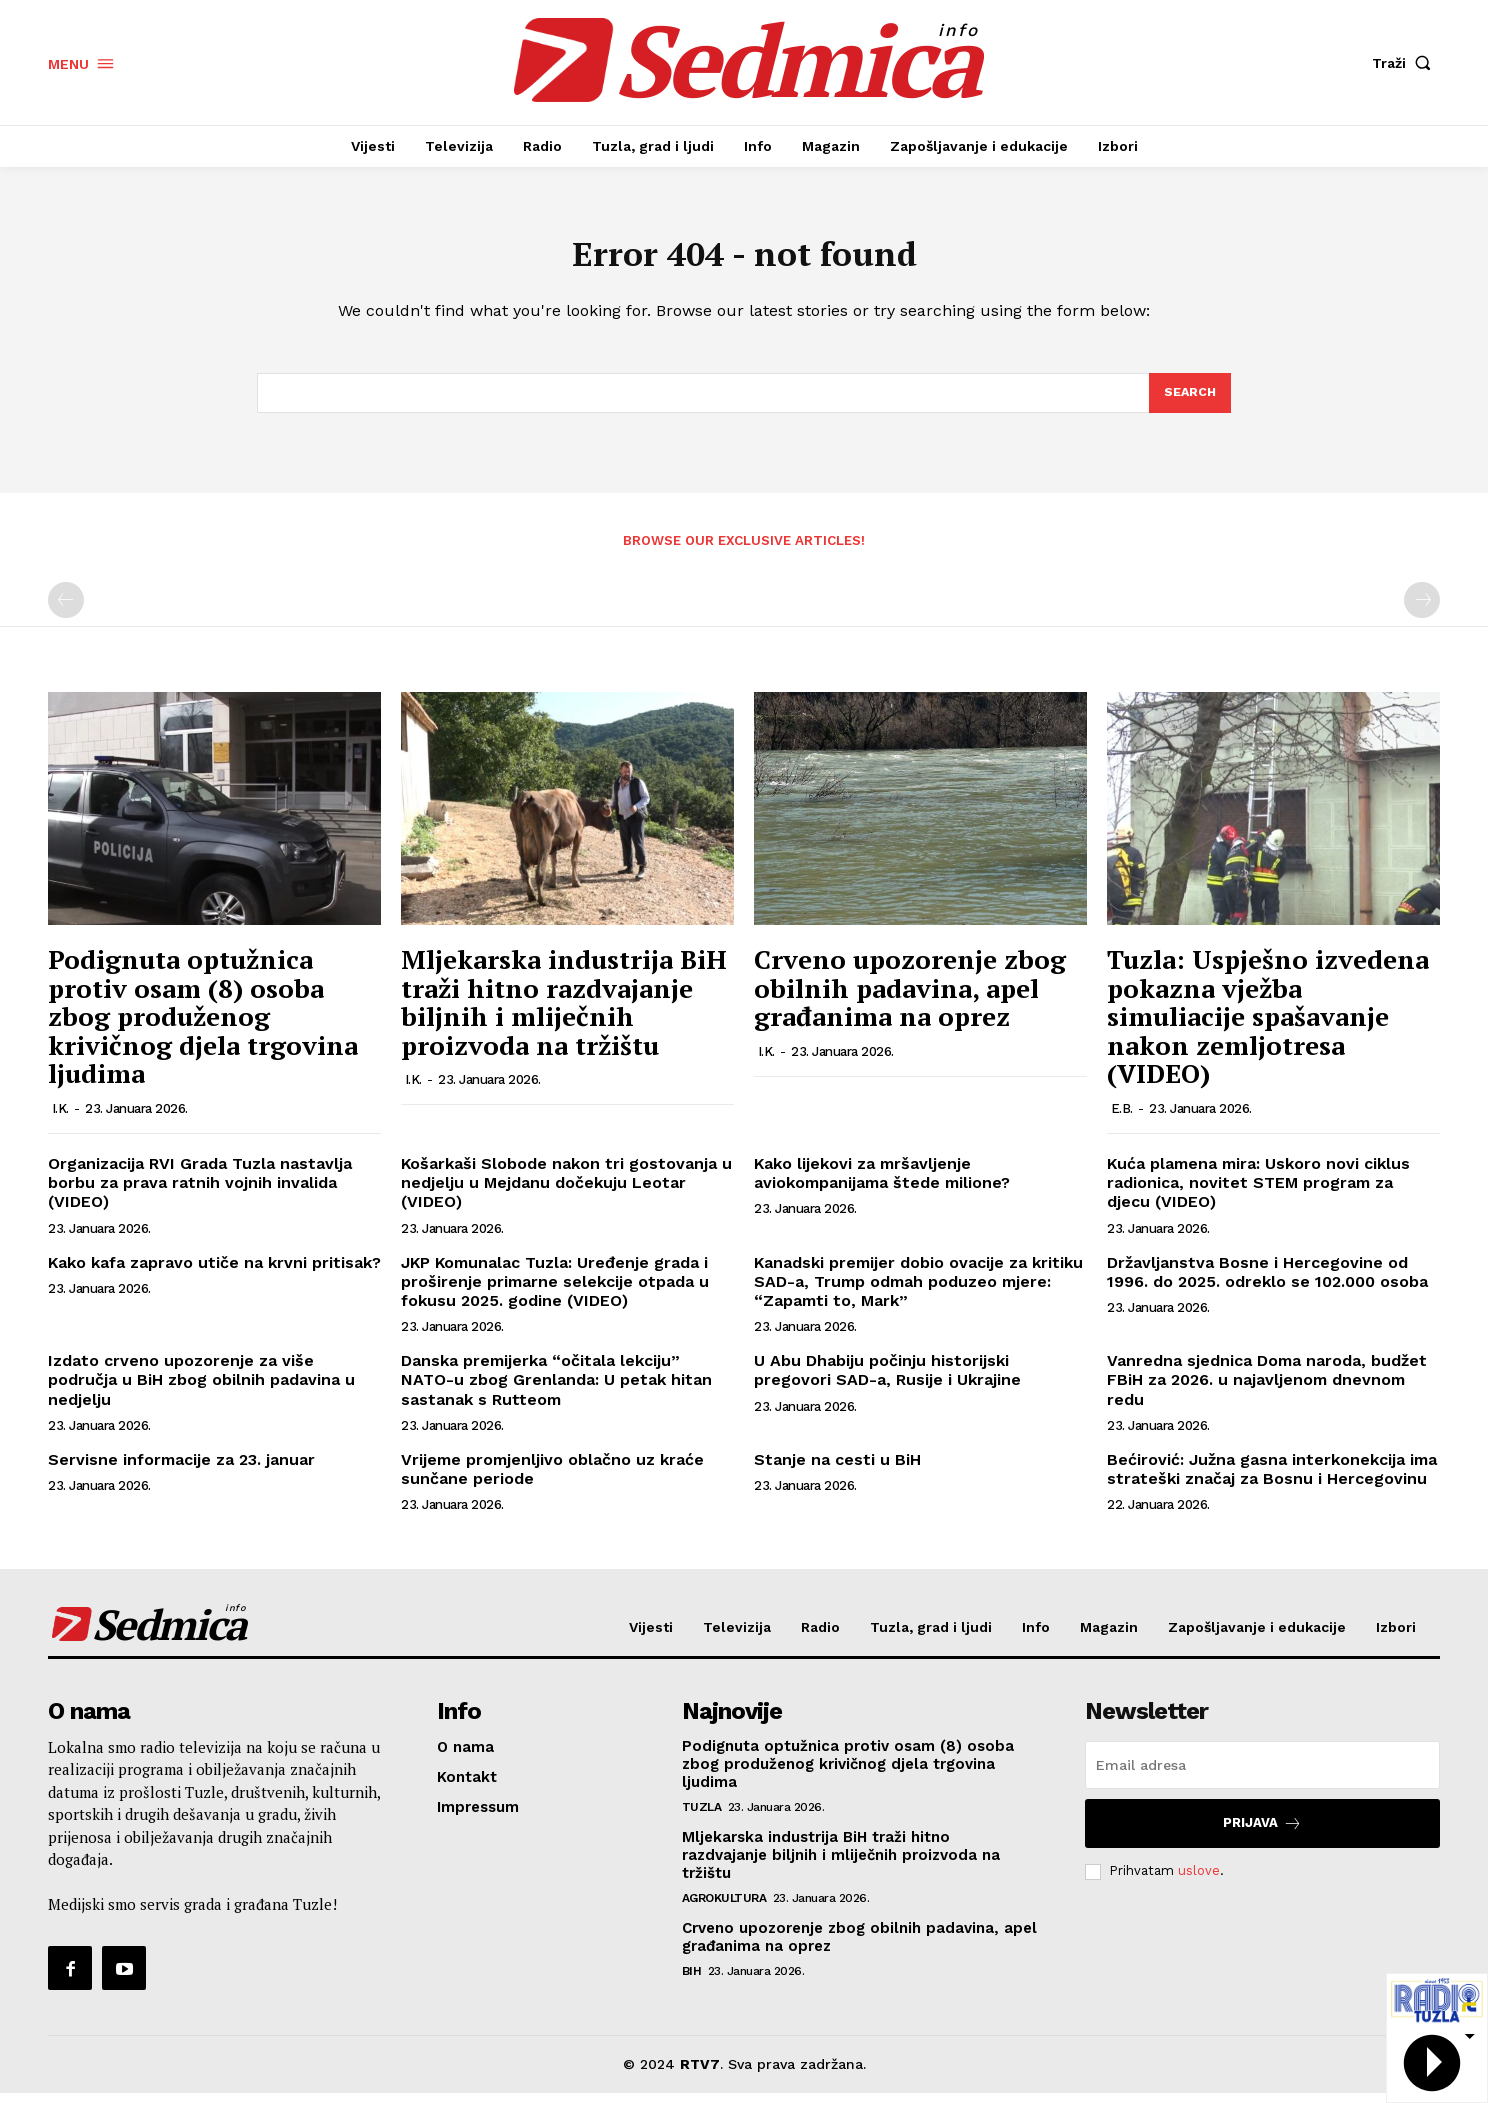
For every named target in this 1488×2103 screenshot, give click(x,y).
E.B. (1122, 1119)
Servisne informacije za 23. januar (181, 1469)
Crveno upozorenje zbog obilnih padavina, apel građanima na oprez (910, 998)
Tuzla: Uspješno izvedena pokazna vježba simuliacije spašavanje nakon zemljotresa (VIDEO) (1268, 1027)
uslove (1199, 1881)
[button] (1406, 63)
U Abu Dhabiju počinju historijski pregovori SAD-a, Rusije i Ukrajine (887, 1381)
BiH (692, 1981)
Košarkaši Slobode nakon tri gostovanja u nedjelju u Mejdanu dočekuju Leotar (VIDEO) (566, 1193)
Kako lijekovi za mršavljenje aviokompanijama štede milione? (882, 1184)
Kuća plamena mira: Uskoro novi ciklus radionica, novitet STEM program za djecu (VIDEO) (1258, 1193)
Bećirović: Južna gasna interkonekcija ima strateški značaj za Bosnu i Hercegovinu (1272, 1479)
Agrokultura (724, 1908)
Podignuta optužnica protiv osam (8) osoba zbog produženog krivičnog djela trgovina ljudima (203, 1027)
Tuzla (702, 1817)
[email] (1262, 1775)
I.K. (60, 1119)
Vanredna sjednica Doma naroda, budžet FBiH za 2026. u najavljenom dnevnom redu (1267, 1390)
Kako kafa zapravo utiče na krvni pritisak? (214, 1272)
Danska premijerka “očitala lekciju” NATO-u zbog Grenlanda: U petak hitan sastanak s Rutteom (556, 1390)
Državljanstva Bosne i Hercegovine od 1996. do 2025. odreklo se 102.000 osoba (1267, 1282)
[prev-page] (66, 611)
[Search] (1189, 402)
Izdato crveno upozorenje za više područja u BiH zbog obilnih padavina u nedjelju (201, 1390)
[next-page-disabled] (1422, 611)
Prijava (1262, 1833)
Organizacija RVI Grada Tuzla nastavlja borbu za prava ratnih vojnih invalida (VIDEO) (200, 1193)
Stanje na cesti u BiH (837, 1469)
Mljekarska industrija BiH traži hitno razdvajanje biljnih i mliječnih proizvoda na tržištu (564, 1013)
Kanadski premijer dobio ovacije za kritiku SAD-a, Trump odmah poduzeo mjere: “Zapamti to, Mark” (918, 1291)
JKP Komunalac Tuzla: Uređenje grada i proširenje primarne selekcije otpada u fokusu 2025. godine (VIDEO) (555, 1291)
